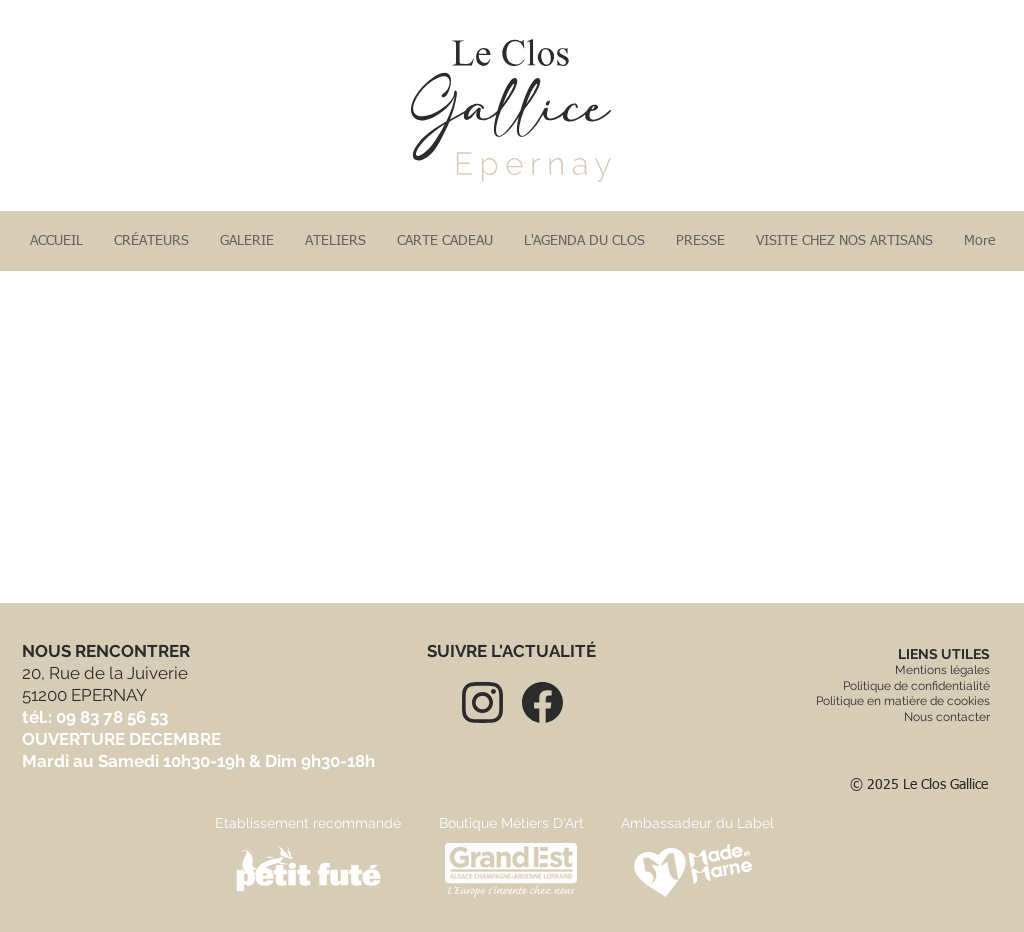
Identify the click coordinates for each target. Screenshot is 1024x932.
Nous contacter (947, 717)
